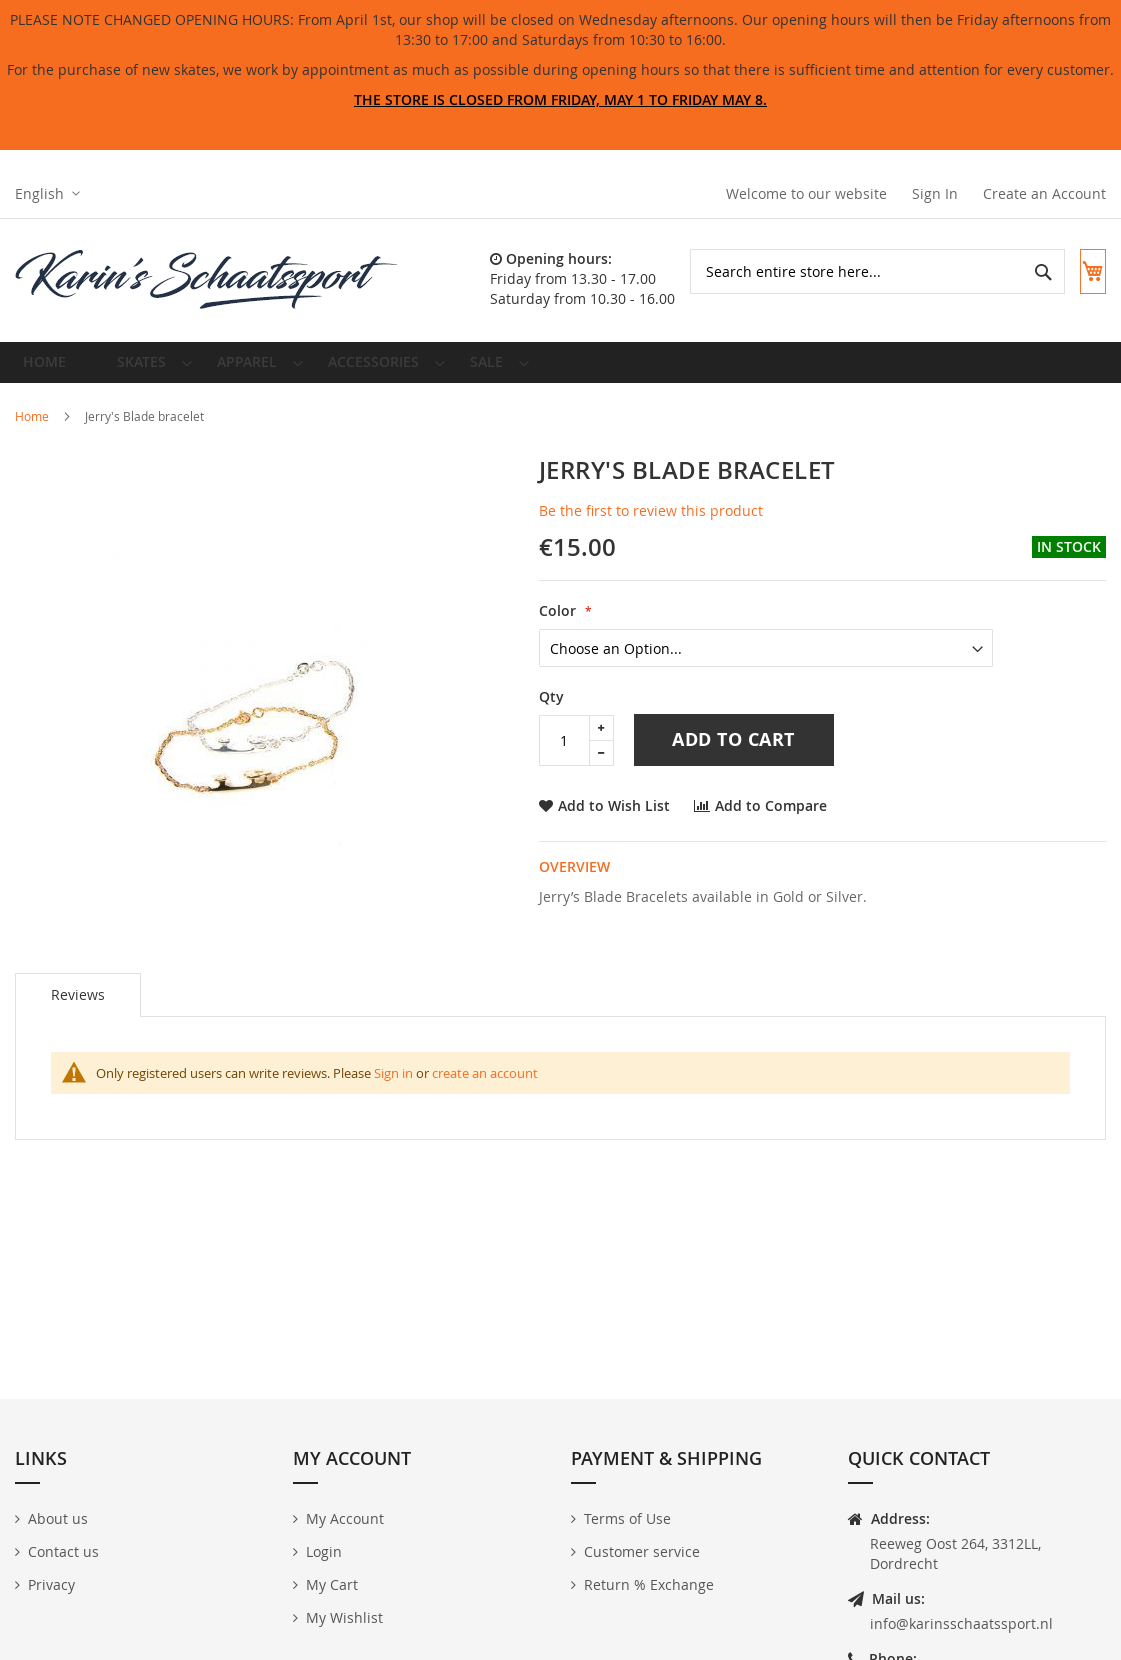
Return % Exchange (649, 1584)
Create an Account (1044, 193)
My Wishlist (344, 1617)
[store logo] (207, 280)
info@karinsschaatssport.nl (961, 1623)
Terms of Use (627, 1518)
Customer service (642, 1551)
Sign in (393, 1088)
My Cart (332, 1584)
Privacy (51, 1584)
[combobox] (859, 271)
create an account (485, 1088)
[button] (47, 194)
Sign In (935, 193)
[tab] (78, 1010)
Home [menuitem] (50, 369)
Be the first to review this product (651, 525)
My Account (345, 1518)
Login (324, 1551)
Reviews (78, 1009)
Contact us (63, 1551)
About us (58, 1518)
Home (32, 431)
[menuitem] (143, 370)
